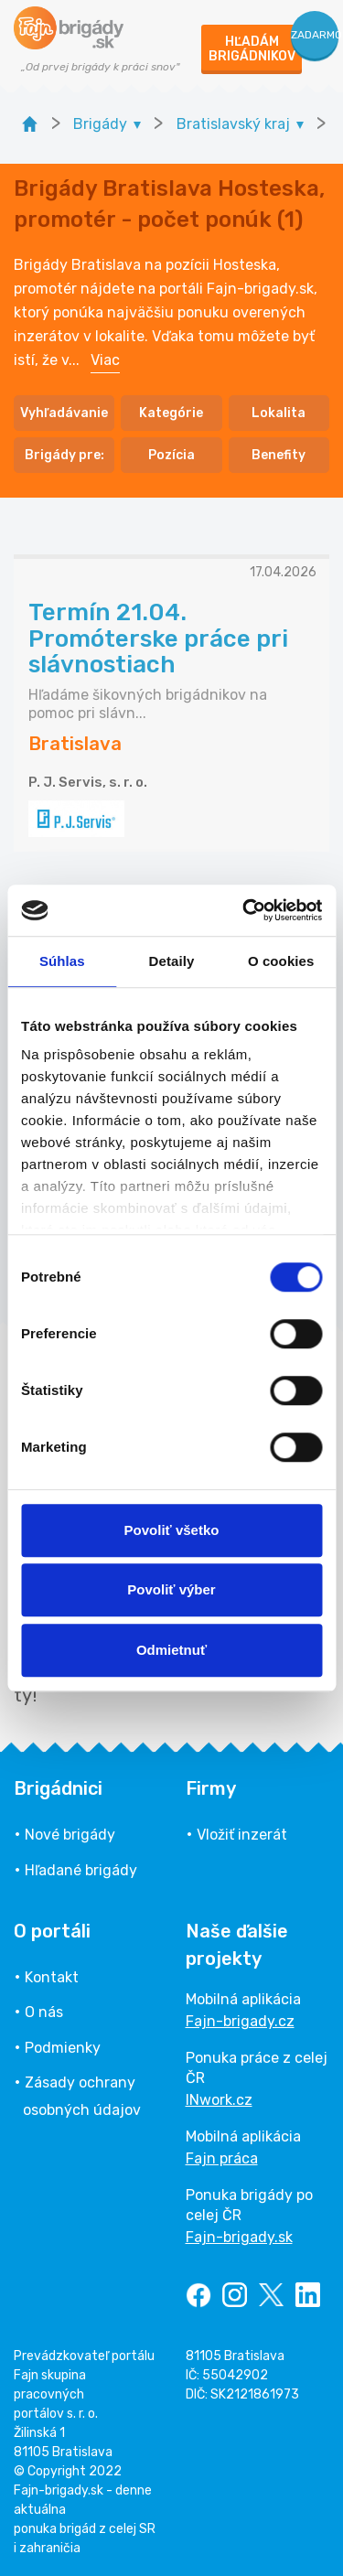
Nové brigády (70, 1834)
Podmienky (63, 2047)
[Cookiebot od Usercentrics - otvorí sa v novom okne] (244, 910)
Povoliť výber (171, 1589)
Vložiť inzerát (242, 1834)
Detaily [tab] (172, 961)
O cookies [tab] (281, 961)
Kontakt (52, 1977)
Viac (105, 360)
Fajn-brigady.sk (239, 2237)
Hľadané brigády (81, 1870)
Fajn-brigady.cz (240, 2021)
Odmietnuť (171, 1650)
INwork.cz (219, 2100)
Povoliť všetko (172, 1530)
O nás (44, 2012)
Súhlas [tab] (62, 961)
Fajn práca (222, 2158)
